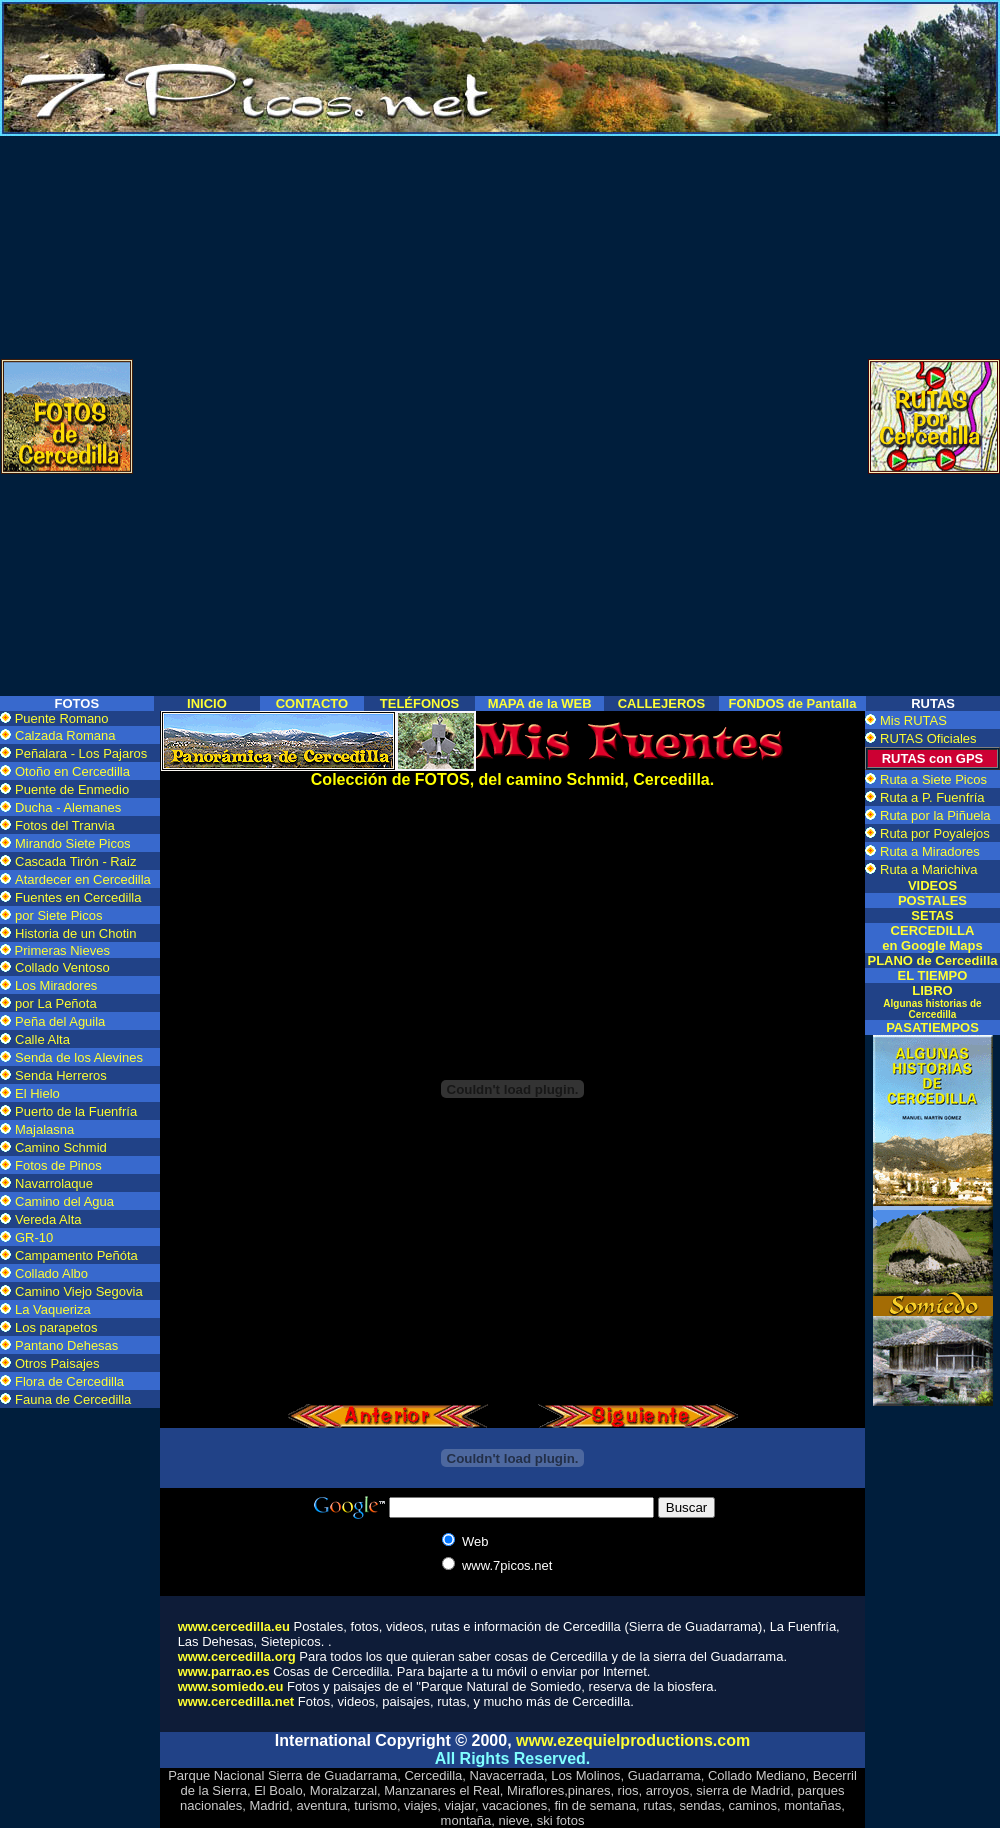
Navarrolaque (54, 1183)
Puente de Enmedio (72, 789)
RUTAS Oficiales (928, 738)
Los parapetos (56, 1327)
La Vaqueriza (53, 1309)
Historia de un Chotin (75, 933)
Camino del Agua (64, 1201)
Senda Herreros (61, 1075)
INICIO (207, 703)
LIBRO (932, 1001)
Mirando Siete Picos (73, 843)
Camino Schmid (61, 1147)
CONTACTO (312, 703)
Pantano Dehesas (66, 1345)
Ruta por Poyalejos (935, 833)
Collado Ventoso (62, 967)
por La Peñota (56, 1003)
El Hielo (37, 1093)
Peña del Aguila (60, 1021)
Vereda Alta (48, 1219)
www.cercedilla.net (236, 1701)
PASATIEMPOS (932, 1027)
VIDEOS (932, 885)
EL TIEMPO (933, 975)
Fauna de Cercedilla (73, 1399)
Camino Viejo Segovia (79, 1291)
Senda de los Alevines (79, 1057)
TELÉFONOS (419, 703)
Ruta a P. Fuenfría (932, 797)
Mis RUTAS (913, 720)
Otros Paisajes (57, 1363)
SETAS (932, 915)
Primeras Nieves (60, 950)
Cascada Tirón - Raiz (75, 861)
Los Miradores (56, 985)
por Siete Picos (58, 915)
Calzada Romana (65, 735)
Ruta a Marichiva (929, 869)
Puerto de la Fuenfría (76, 1111)
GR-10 (34, 1237)
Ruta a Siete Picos (933, 779)
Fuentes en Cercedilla (78, 897)
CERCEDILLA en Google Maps (932, 938)
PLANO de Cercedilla (932, 960)
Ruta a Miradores (930, 851)
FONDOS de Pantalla (793, 703)
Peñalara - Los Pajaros (81, 753)
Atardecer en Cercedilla (83, 879)
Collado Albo (51, 1273)
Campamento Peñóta (76, 1255)
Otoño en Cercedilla (72, 771)
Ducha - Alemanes (68, 807)
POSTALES (932, 900)
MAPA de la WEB (540, 703)
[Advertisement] (500, 276)
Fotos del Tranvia (65, 825)
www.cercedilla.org (237, 1656)
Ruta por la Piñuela (935, 815)
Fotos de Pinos (58, 1165)
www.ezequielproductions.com (633, 1740)
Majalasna (44, 1129)
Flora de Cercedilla (69, 1381)
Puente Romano (62, 718)
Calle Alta (42, 1039)
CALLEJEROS (661, 703)
